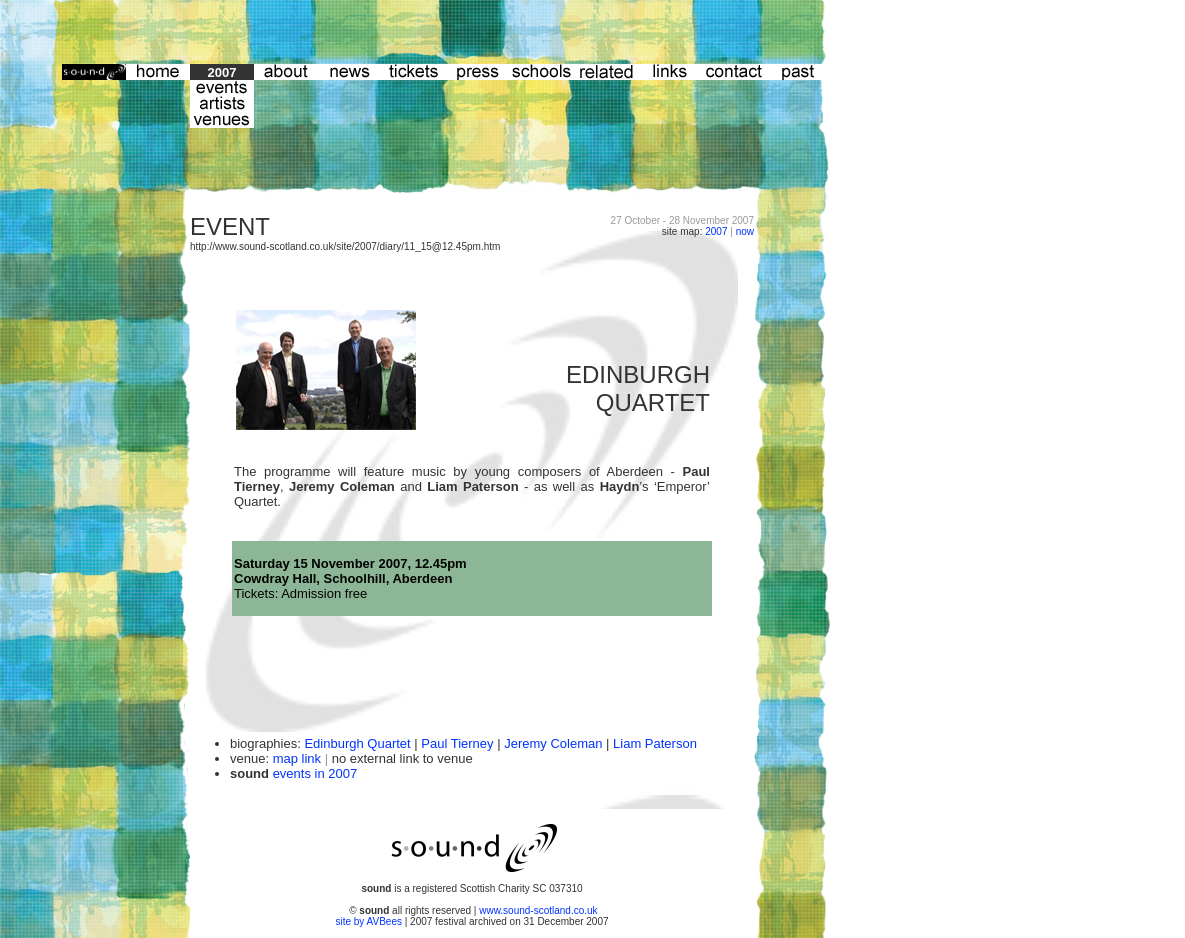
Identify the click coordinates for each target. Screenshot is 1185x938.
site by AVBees (369, 921)
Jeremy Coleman (553, 743)
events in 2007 (315, 773)
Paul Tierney (457, 743)
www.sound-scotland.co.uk (538, 910)
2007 (716, 231)
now (745, 231)
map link (297, 758)
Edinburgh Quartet (357, 743)
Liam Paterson (655, 743)
